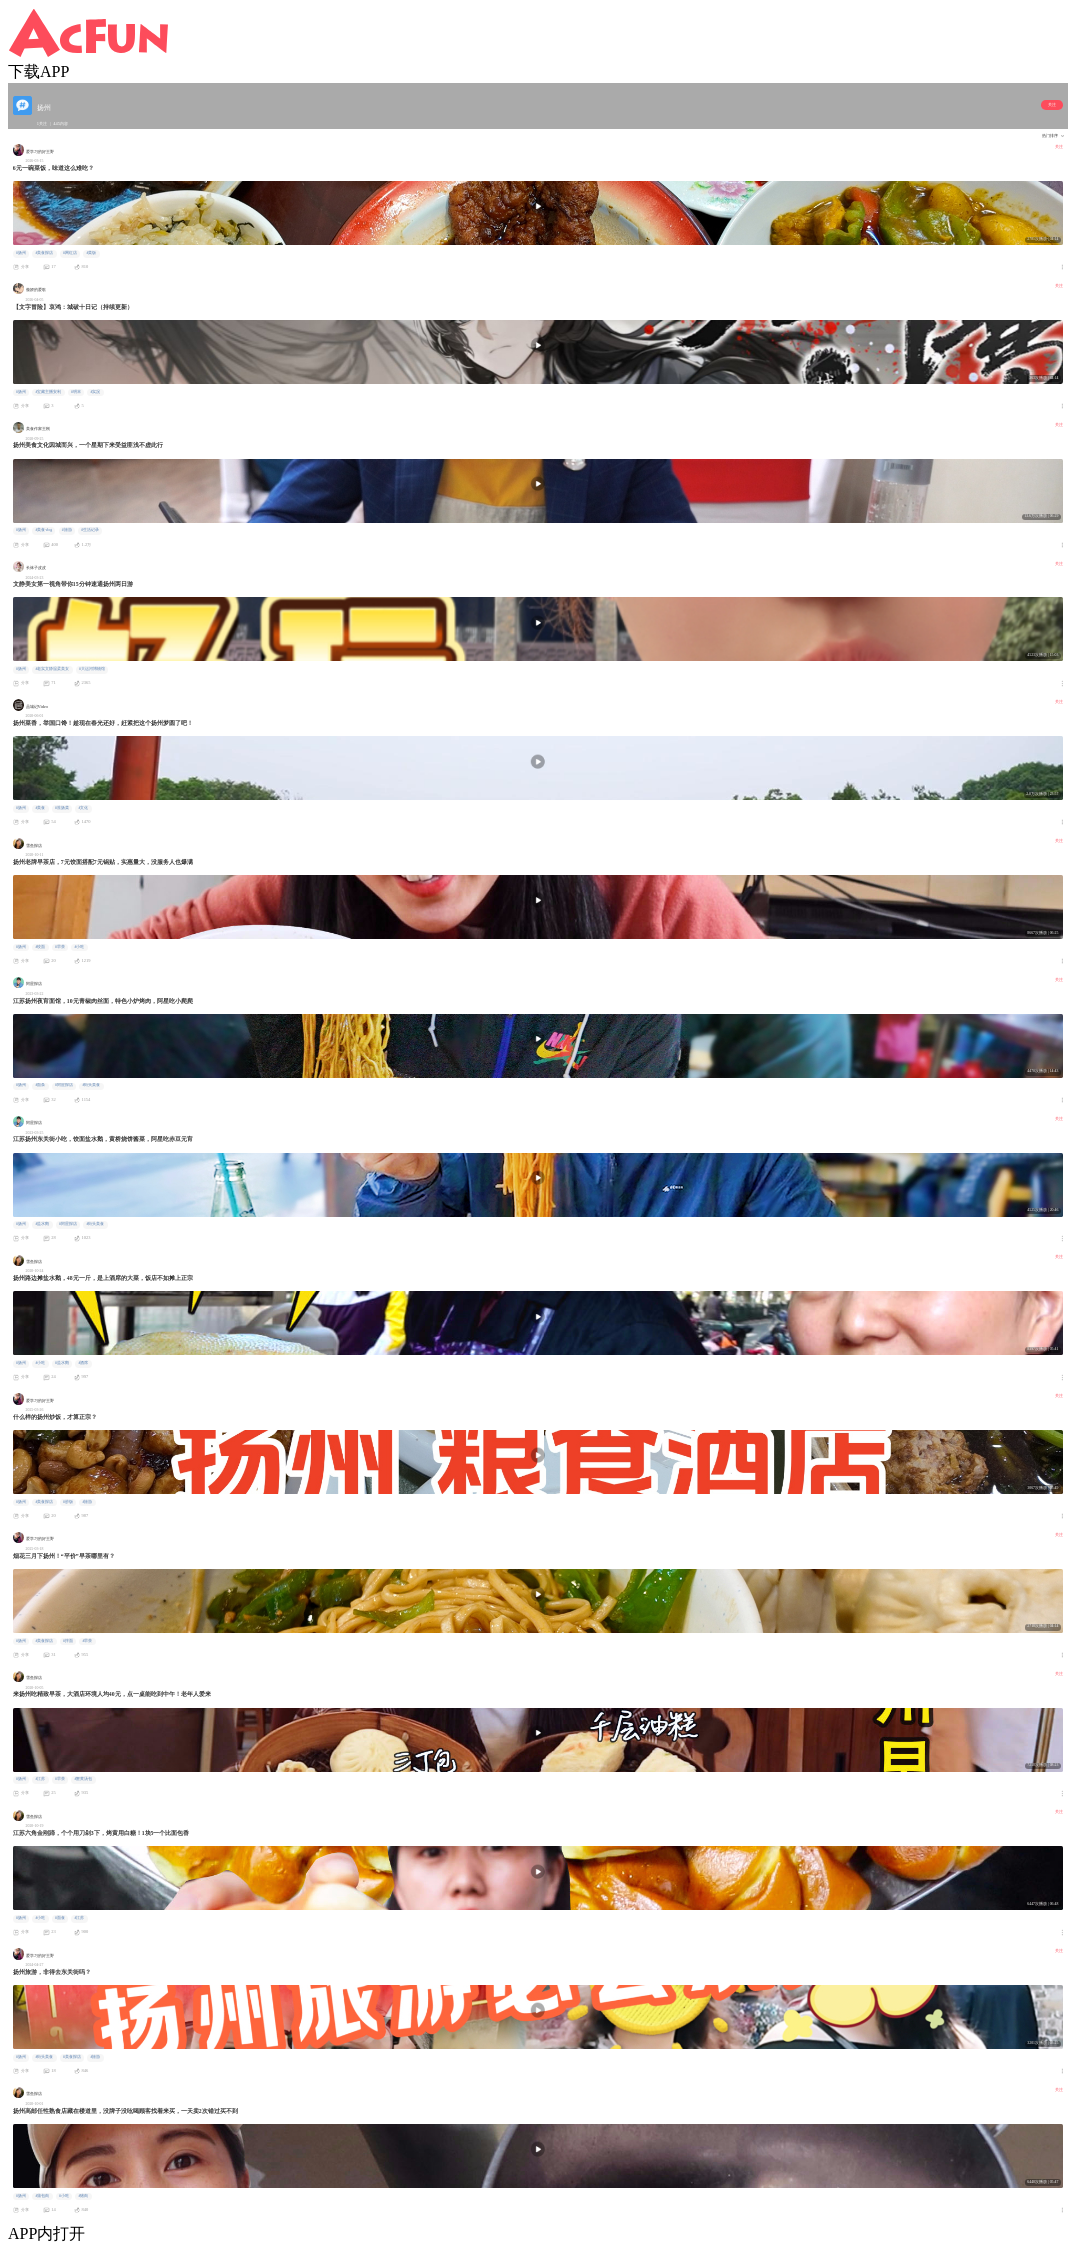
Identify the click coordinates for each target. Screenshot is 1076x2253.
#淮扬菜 (62, 808)
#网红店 (70, 253)
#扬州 (21, 253)
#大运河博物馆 (92, 669)
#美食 (40, 808)
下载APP (38, 71)
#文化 (83, 808)
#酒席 (83, 1363)
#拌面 (68, 1641)
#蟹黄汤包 (83, 1779)
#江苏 (40, 1779)
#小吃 (79, 947)
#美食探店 (44, 253)
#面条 (40, 1085)
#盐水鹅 (42, 1224)
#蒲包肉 (42, 2196)
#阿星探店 (64, 1085)
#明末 (76, 392)
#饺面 (40, 947)
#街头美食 (91, 1085)
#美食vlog (43, 530)
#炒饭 (68, 1502)
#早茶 (60, 947)
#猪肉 (83, 2196)
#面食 (60, 1918)
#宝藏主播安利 (48, 392)
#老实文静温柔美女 (52, 669)
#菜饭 (91, 253)
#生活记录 (90, 530)
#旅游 (67, 530)
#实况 (95, 392)
